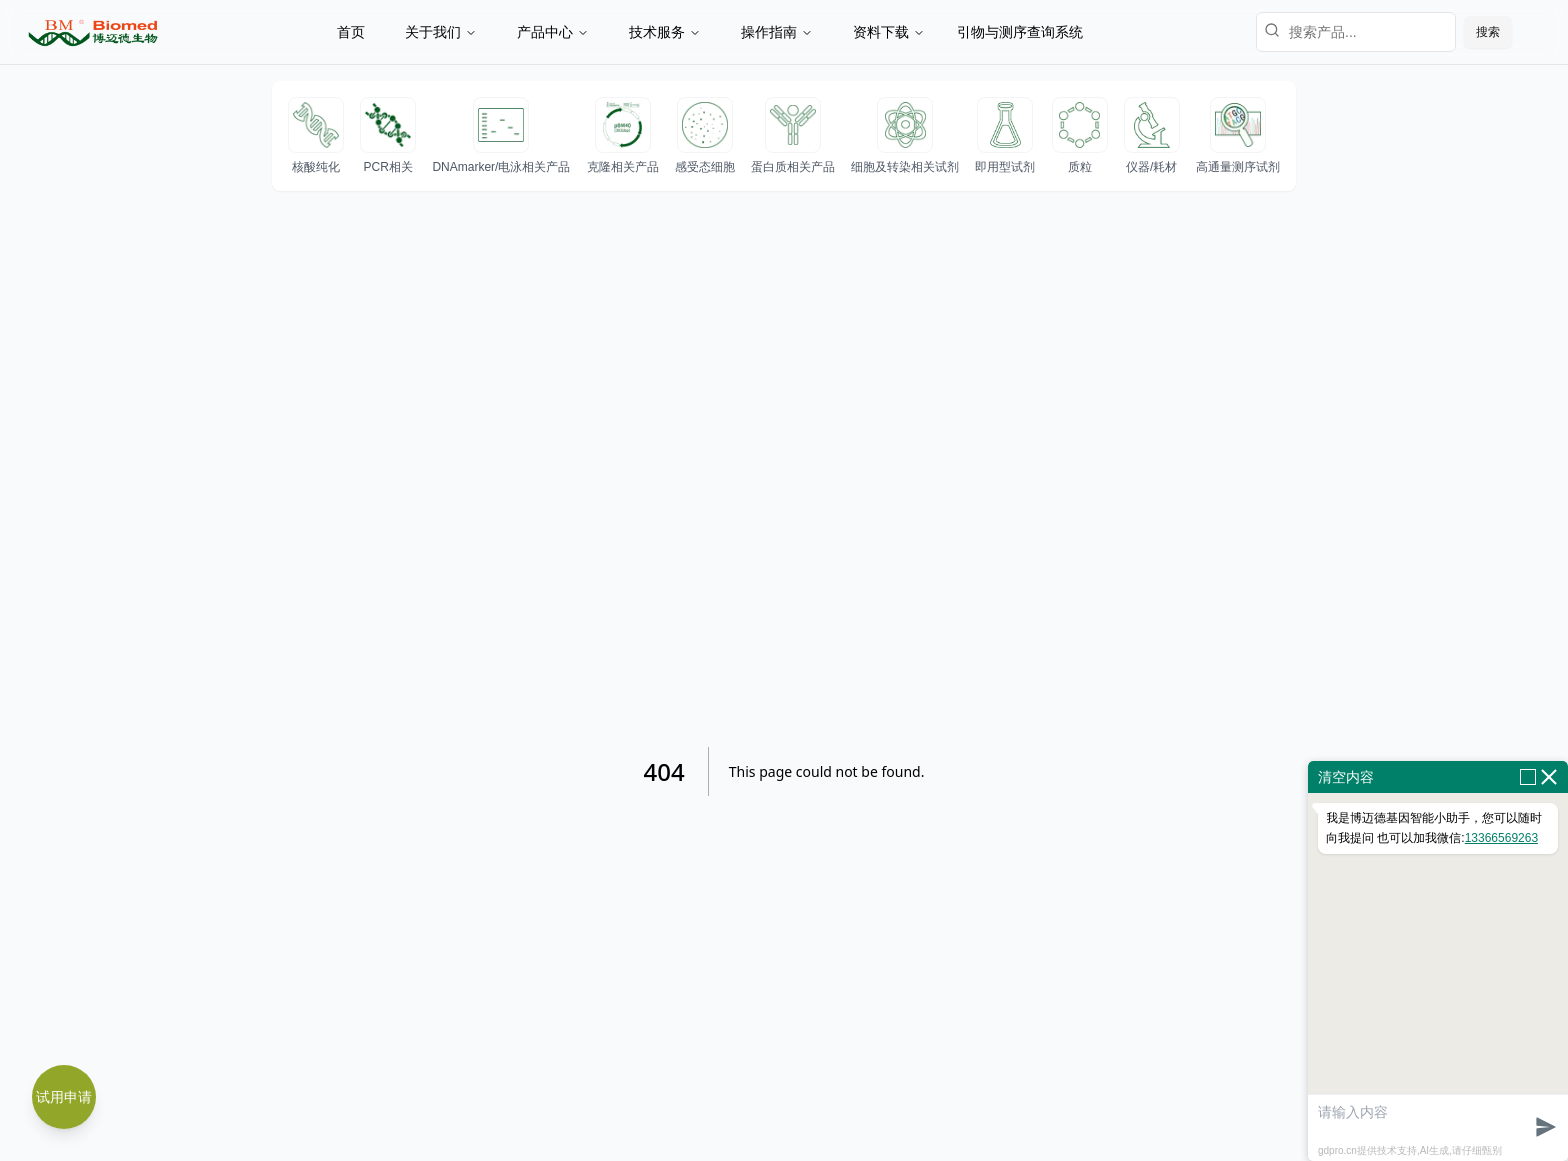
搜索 (1488, 32)
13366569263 (1501, 838)
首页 (351, 32)
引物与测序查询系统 (1020, 32)
